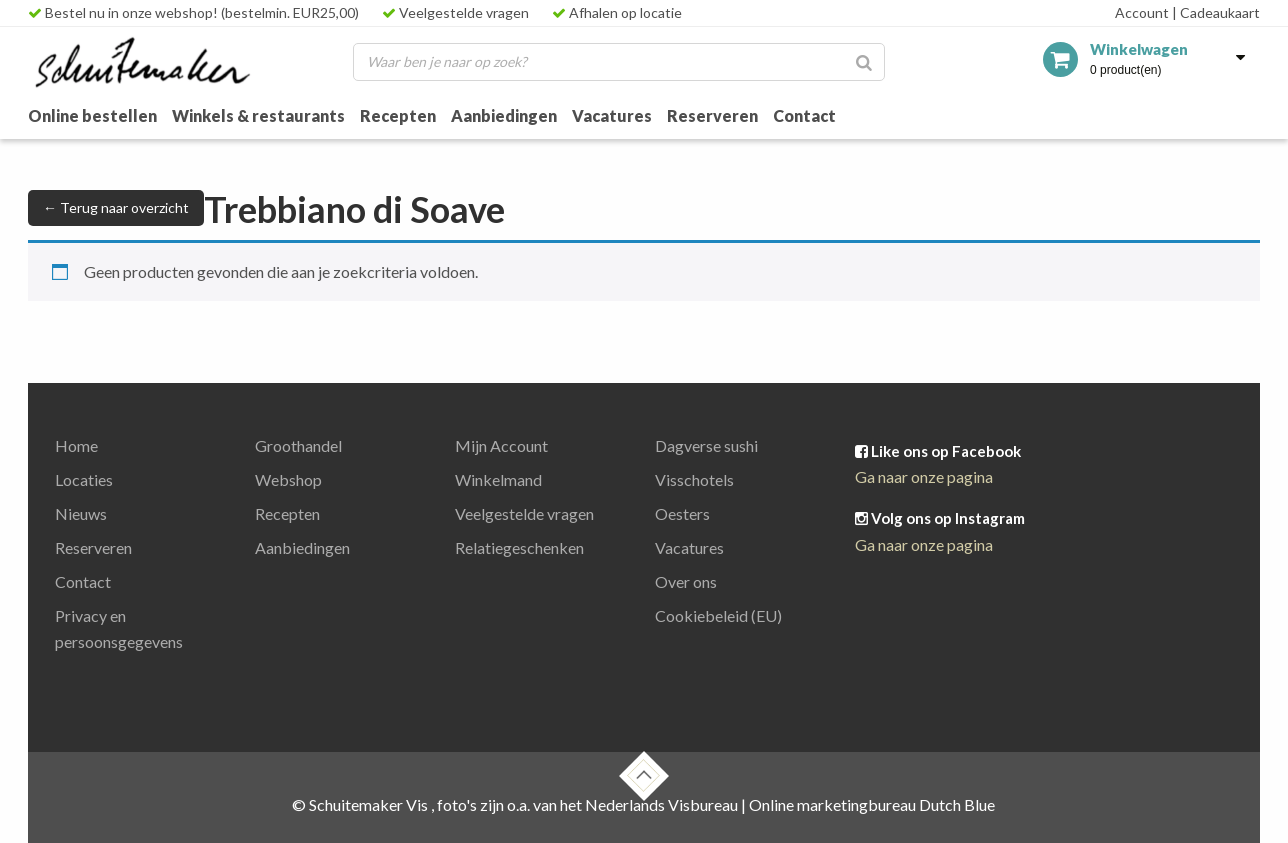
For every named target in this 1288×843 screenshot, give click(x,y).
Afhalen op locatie (617, 12)
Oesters (682, 513)
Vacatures (612, 115)
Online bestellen (92, 115)
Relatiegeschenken (519, 547)
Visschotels (694, 479)
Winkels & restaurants (258, 115)
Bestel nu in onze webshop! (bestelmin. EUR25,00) (193, 12)
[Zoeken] (864, 62)
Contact (804, 115)
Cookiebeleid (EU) (718, 615)
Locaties (84, 479)
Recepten (398, 115)
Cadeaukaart (1216, 12)
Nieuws (81, 513)
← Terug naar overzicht (116, 207)
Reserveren (712, 115)
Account (1142, 12)
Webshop (288, 479)
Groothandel (298, 445)
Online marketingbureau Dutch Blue (872, 804)
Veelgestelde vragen (455, 12)
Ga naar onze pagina (924, 476)
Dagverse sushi (706, 445)
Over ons (686, 581)
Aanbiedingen (504, 115)
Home (76, 445)
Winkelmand (498, 479)
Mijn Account (501, 445)
